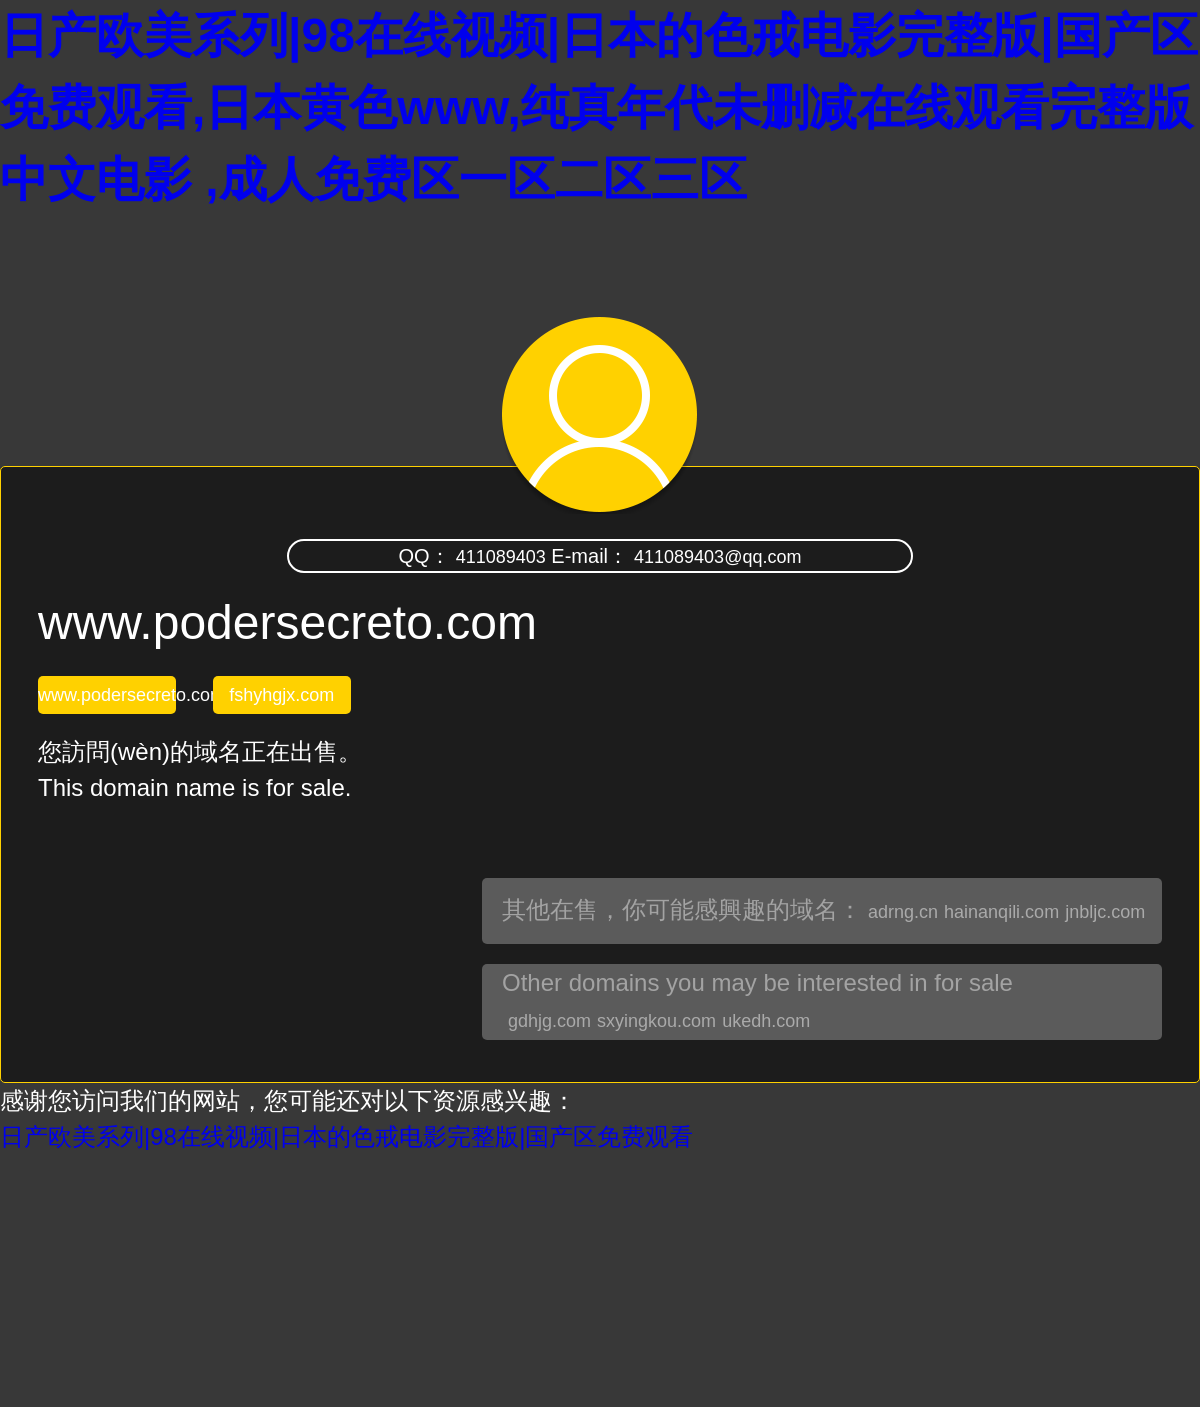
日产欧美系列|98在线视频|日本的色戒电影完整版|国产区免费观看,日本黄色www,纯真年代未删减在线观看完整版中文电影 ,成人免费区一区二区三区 (599, 107)
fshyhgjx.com (281, 695)
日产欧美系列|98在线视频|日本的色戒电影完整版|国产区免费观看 (346, 1136)
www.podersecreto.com (107, 695)
